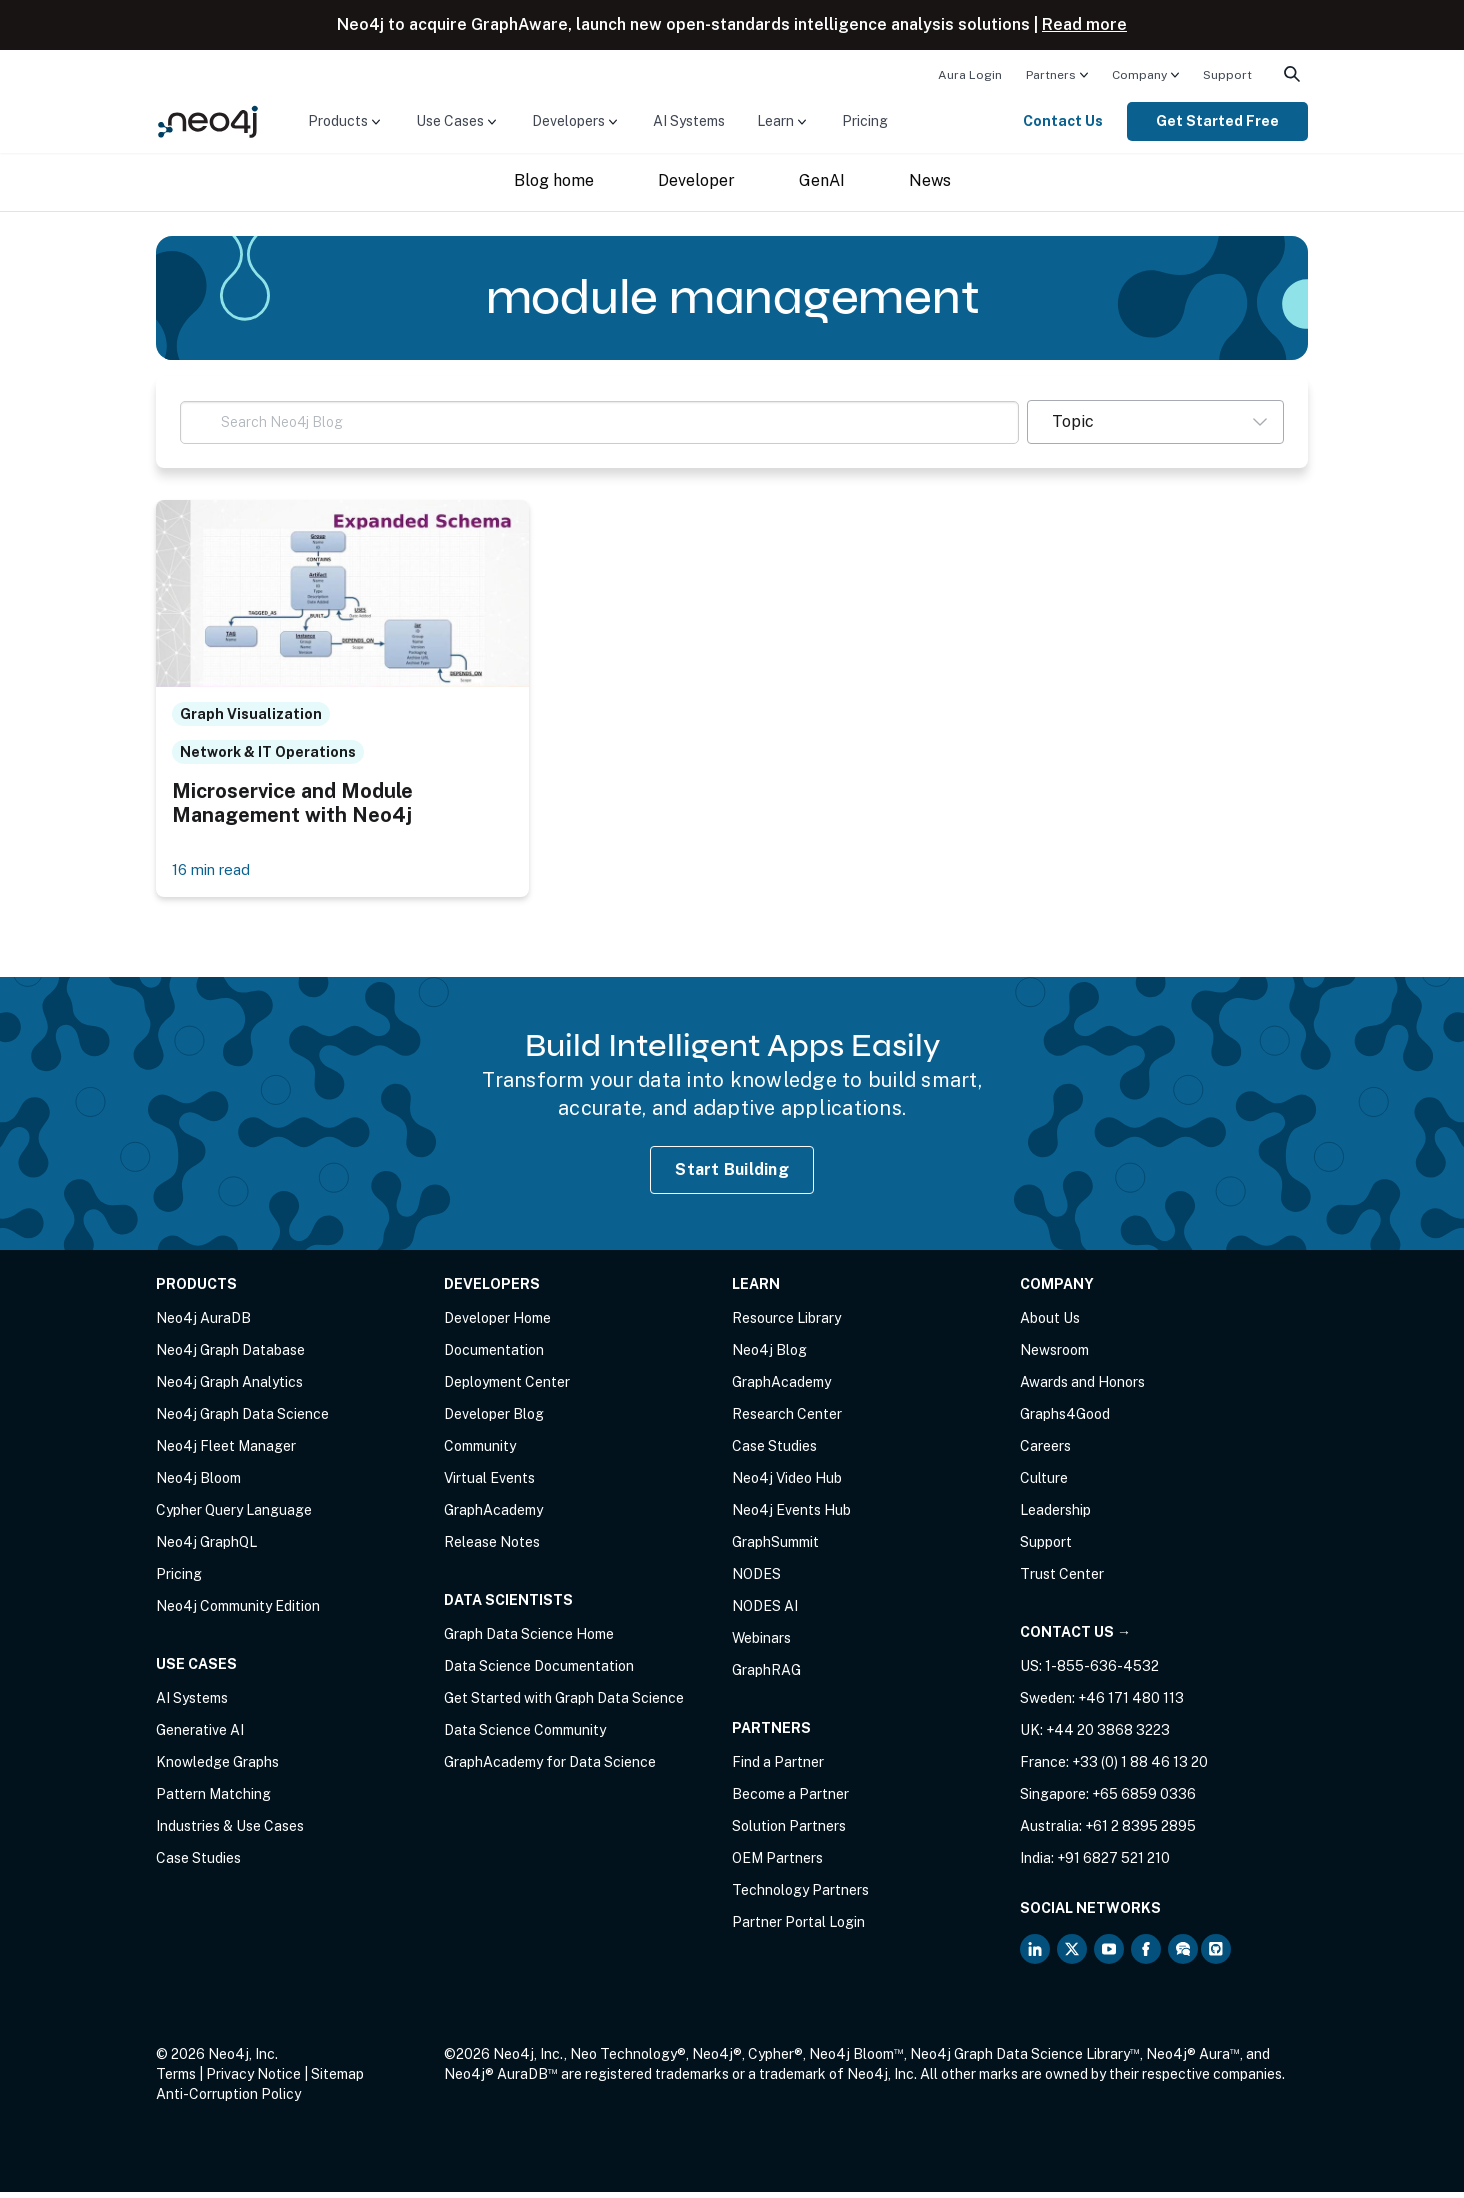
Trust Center (1062, 1580)
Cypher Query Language (234, 1516)
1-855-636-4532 (1102, 1672)
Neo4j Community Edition (238, 1612)
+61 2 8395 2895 (1140, 1832)
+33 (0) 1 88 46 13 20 (1140, 1768)
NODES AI (765, 1612)
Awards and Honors (1082, 1388)
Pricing (865, 121)
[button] (1155, 422)
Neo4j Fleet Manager (226, 1452)
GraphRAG (766, 1676)
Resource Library (786, 1324)
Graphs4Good (1065, 1420)
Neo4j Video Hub (787, 1484)
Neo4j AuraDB (203, 1324)
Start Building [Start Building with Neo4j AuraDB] (732, 1174)
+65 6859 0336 (1144, 1800)
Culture (1044, 1484)
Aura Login (970, 75)
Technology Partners (800, 1896)
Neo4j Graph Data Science (242, 1420)
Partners (1051, 75)
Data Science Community (525, 1736)
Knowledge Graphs (217, 1768)
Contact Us (1063, 121)
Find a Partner (778, 1768)
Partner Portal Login (798, 1928)
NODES (756, 1580)
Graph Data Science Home (529, 1640)
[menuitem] (970, 74)
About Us (1050, 1324)
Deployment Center (507, 1388)
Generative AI (200, 1736)
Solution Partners (789, 1832)
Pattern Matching (213, 1800)
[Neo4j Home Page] (208, 120)
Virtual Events (489, 1484)
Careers (1045, 1452)
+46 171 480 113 (1131, 1704)
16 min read (214, 874)
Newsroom (1054, 1356)
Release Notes (492, 1548)
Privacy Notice (253, 2080)
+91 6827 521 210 (1113, 1864)
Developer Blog (494, 1420)
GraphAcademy (493, 1516)
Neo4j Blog (769, 1356)
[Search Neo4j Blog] (599, 422)
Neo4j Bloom (198, 1484)
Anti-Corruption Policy (228, 2100)
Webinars (761, 1644)
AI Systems (689, 121)
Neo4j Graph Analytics (229, 1388)
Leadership (1055, 1516)
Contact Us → (1075, 1638)
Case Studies (198, 1864)
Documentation (494, 1356)
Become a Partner (790, 1800)
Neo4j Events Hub (791, 1516)
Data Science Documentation (539, 1672)
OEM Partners (777, 1864)
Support (1227, 75)
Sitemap (337, 2080)
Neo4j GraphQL (206, 1548)
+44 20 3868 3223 (1108, 1736)
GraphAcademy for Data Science (550, 1768)
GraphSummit (775, 1548)
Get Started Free (1217, 121)
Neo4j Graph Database (230, 1356)
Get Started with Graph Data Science (564, 1704)
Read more (1084, 24)
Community (480, 1452)
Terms (176, 2080)
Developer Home (497, 1324)
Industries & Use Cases (230, 1832)
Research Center (787, 1420)
